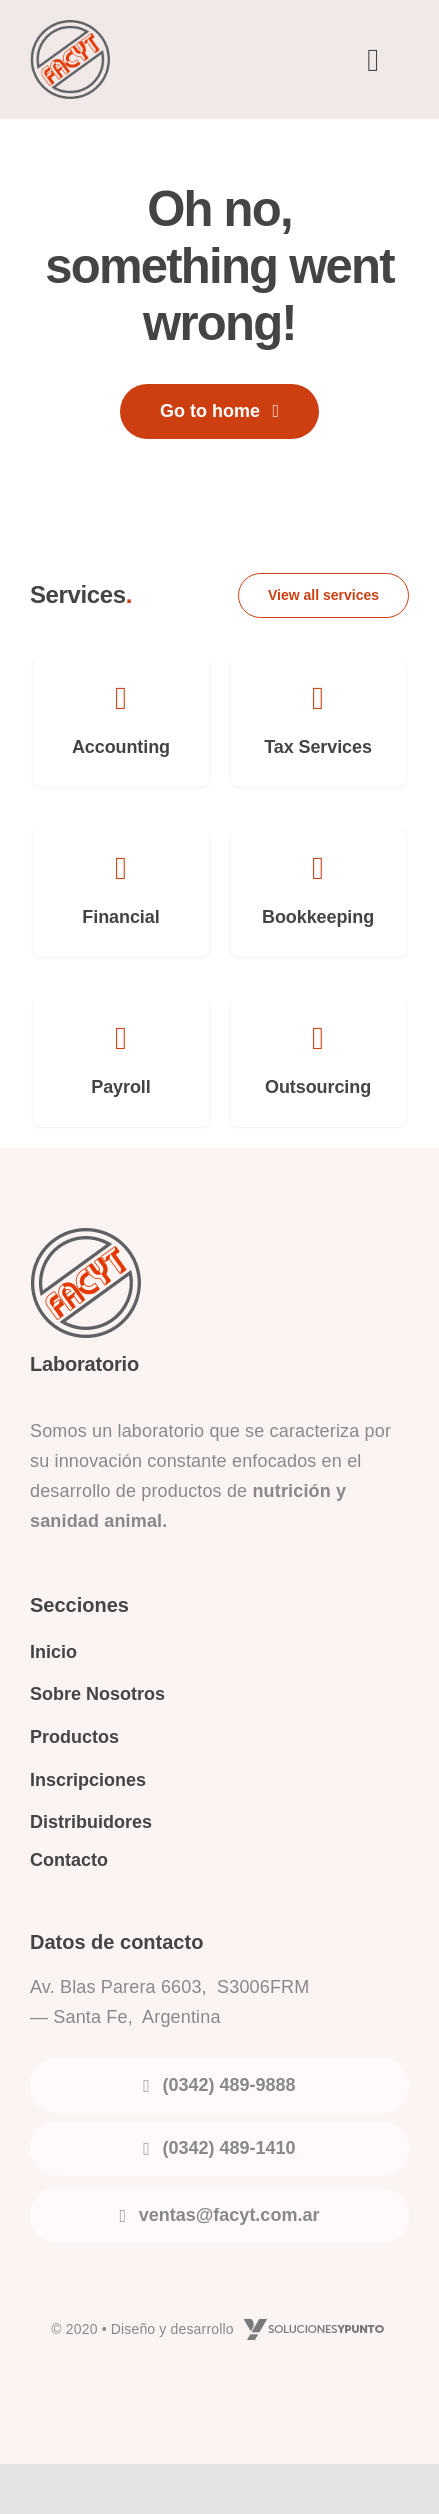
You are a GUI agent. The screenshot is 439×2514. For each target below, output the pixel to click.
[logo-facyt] (70, 30)
